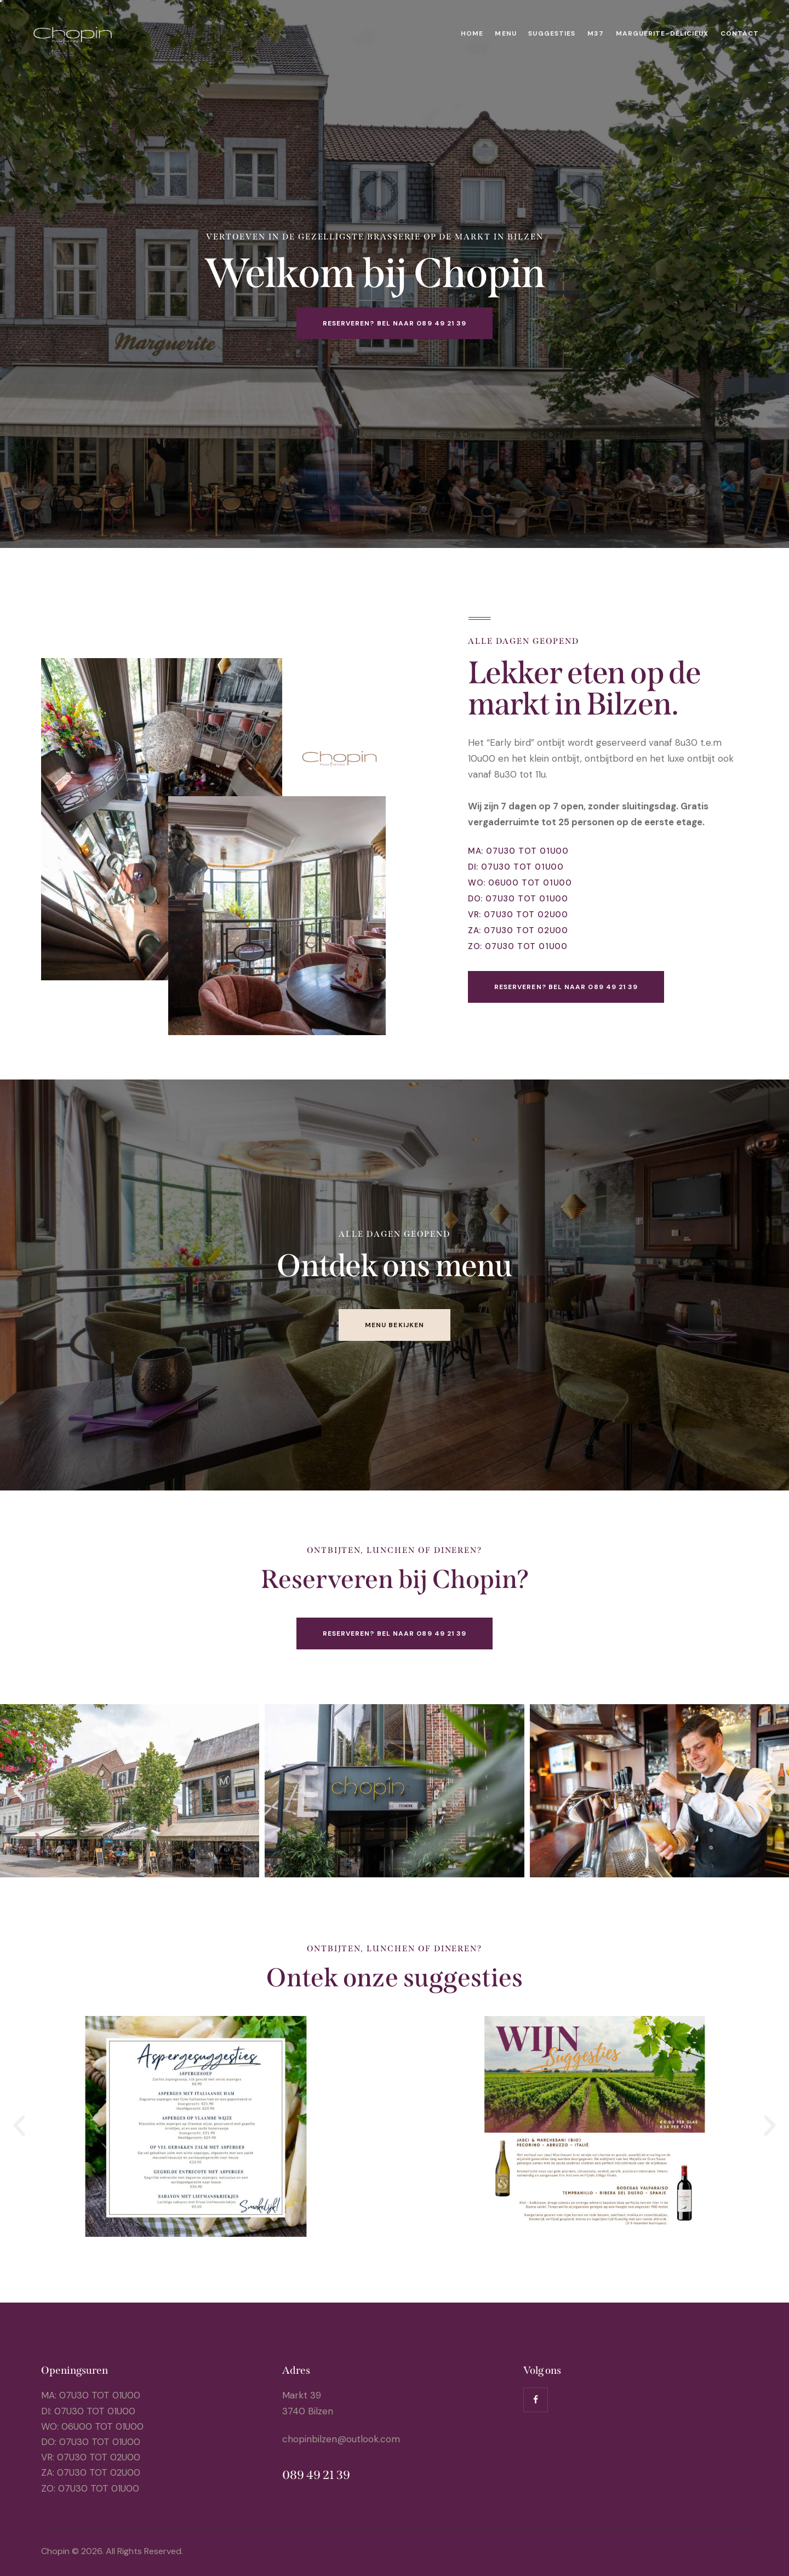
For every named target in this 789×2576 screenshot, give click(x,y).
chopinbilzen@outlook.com (341, 2439)
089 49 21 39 (316, 2475)
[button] (19, 1791)
